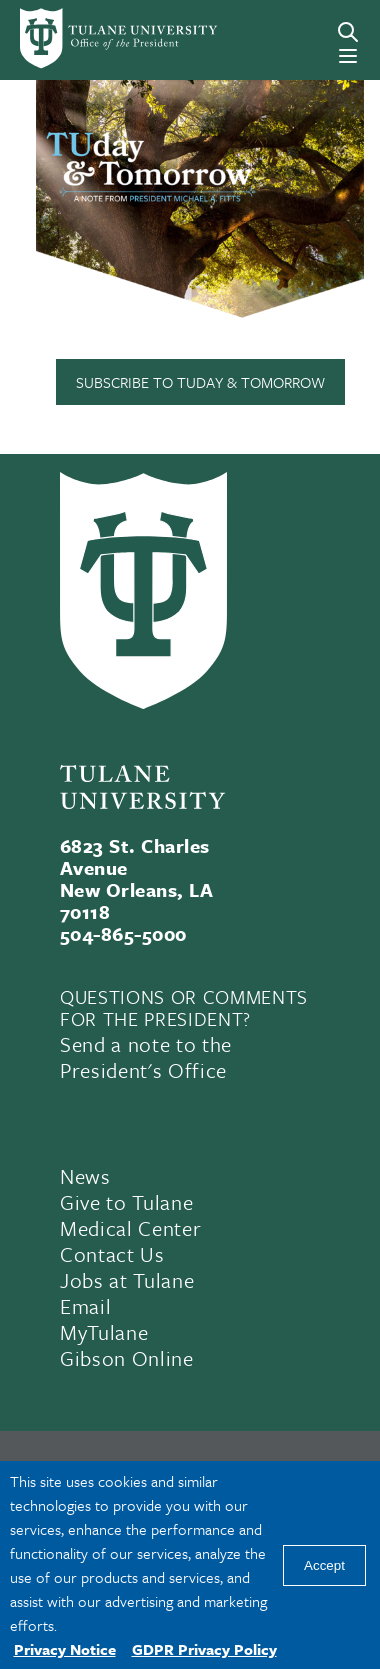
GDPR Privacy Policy (204, 1649)
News (85, 1176)
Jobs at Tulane (127, 1280)
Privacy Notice (65, 1649)
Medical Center (130, 1228)
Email (85, 1306)
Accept (324, 1565)
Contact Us (112, 1254)
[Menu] (348, 56)
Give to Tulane (126, 1202)
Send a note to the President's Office (146, 1057)
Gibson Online (127, 1358)
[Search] (348, 32)
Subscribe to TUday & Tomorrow (200, 382)
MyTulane (104, 1332)
